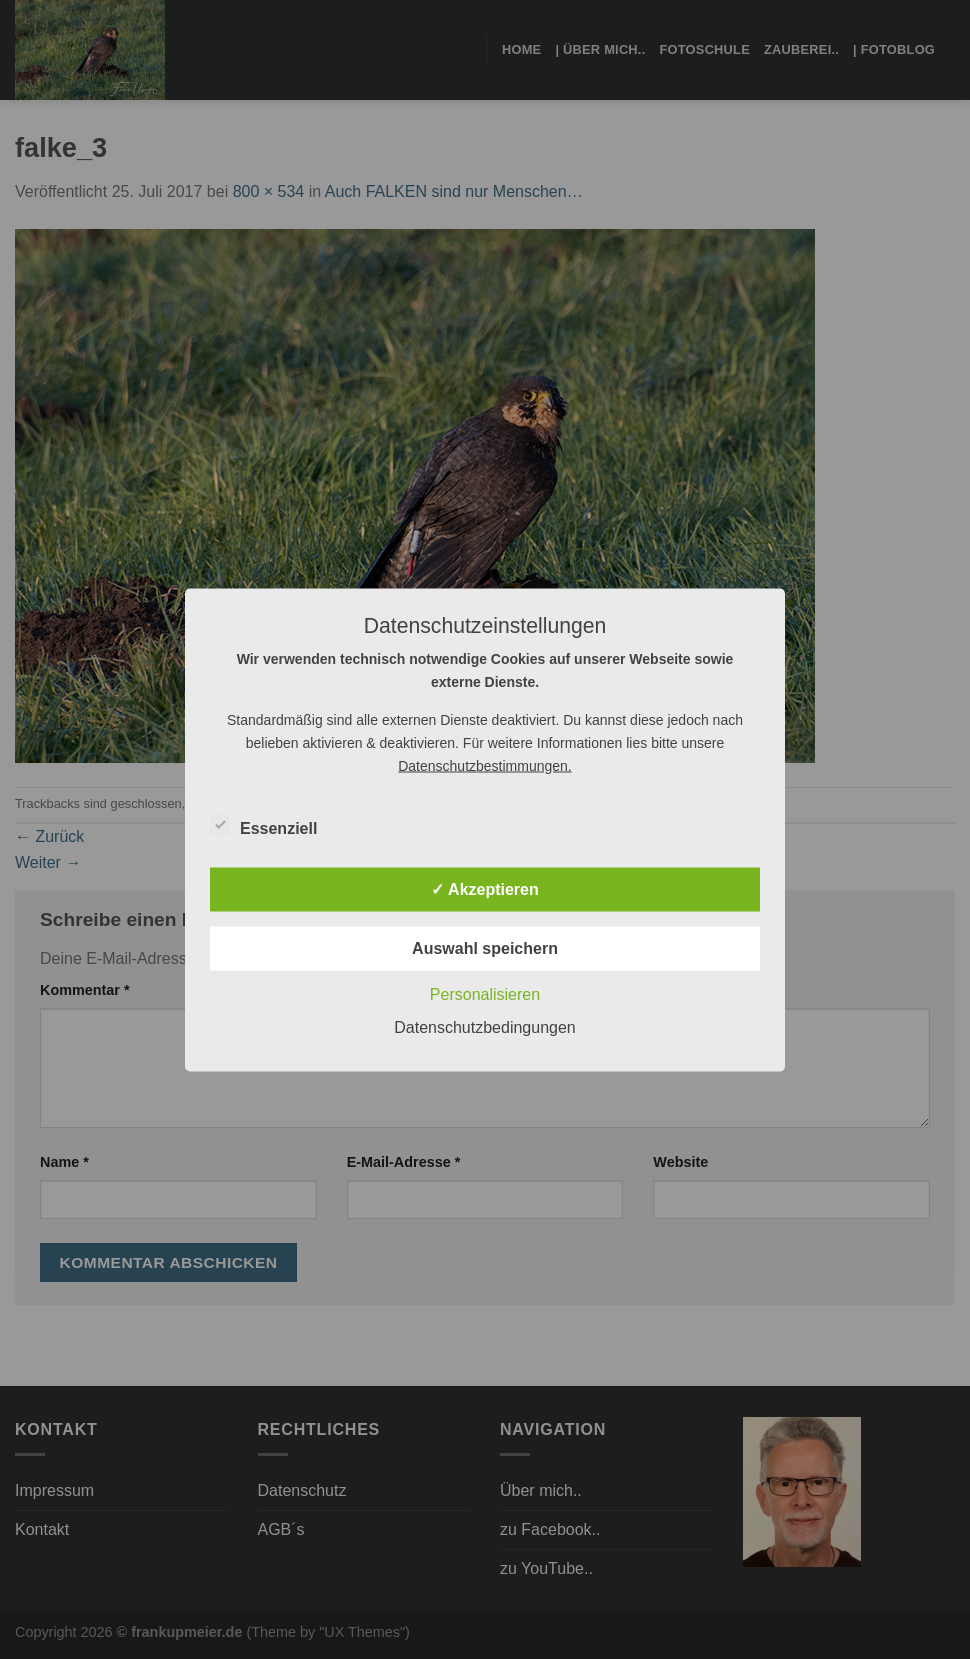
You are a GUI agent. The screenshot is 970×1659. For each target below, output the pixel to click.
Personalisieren (485, 993)
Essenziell (263, 825)
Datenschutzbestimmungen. (485, 765)
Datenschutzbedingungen (484, 1026)
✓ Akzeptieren (485, 888)
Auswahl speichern (485, 947)
